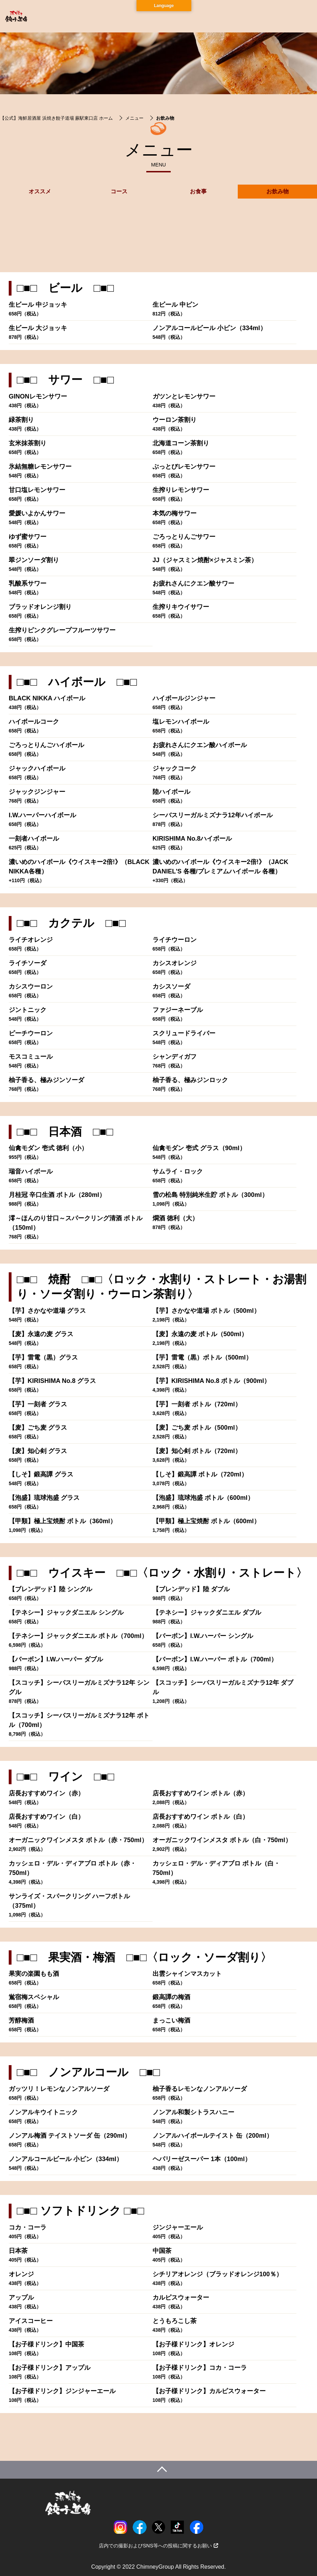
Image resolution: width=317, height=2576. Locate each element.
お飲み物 (277, 191)
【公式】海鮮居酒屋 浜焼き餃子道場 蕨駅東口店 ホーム (56, 118)
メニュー (134, 118)
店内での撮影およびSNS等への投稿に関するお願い (158, 2545)
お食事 (198, 191)
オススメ (40, 191)
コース (119, 191)
